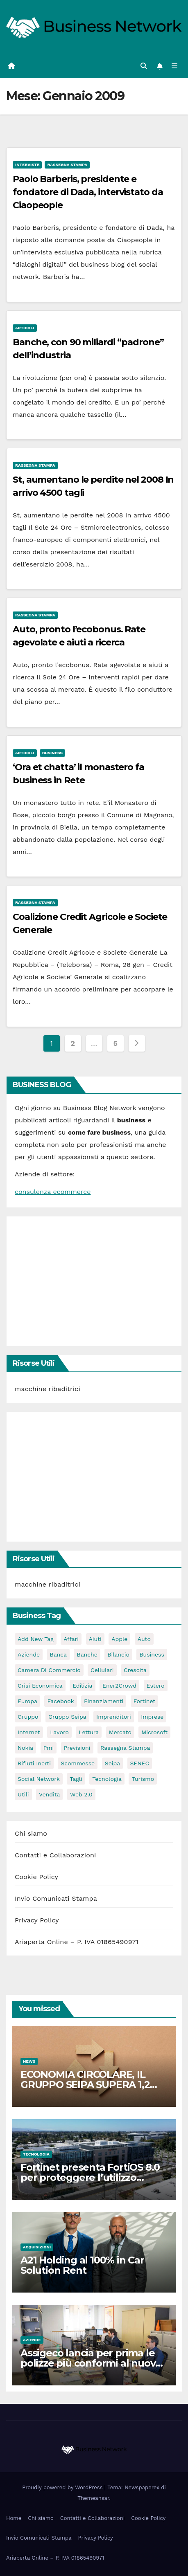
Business (52, 753)
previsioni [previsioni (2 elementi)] (77, 1747)
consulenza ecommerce (53, 1192)
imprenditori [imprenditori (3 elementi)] (113, 1716)
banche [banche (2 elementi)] (87, 1654)
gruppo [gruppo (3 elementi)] (28, 1716)
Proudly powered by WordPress (63, 2487)
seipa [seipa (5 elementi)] (112, 1763)
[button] (143, 66)
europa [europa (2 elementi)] (27, 1701)
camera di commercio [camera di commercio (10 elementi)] (49, 1670)
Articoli (24, 328)
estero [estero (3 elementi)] (156, 1685)
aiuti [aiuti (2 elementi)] (95, 1639)
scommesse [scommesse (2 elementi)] (78, 1763)
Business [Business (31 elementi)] (151, 1654)
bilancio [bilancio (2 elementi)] (118, 1654)
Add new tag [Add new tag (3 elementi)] (36, 1639)
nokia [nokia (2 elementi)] (25, 1747)
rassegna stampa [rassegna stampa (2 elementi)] (125, 1747)
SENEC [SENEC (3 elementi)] (139, 1763)
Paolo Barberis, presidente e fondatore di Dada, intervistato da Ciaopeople (88, 192)
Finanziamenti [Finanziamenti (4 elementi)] (103, 1701)
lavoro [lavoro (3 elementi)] (59, 1732)
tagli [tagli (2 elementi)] (76, 1779)
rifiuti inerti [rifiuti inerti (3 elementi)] (34, 1763)
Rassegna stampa (67, 164)
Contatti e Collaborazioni (55, 1855)
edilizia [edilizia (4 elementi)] (82, 1685)
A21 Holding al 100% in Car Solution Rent (82, 2265)
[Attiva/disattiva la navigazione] (175, 66)
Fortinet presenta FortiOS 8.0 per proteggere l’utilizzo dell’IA (90, 2177)
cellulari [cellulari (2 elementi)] (102, 1670)
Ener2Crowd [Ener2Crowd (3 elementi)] (119, 1685)
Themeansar (93, 2498)
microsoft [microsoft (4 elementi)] (154, 1732)
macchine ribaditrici (47, 1389)
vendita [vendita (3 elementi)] (49, 1794)
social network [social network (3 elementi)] (39, 1779)
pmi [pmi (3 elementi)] (48, 1747)
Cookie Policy (36, 1877)
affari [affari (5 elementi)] (71, 1639)
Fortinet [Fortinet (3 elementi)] (144, 1701)
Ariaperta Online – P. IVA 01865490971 (76, 1942)
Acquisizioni (37, 2247)
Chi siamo (31, 1833)
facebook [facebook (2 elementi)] (60, 1701)
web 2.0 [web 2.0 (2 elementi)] (81, 1794)
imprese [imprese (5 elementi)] (152, 1716)
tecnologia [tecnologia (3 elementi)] (107, 1779)
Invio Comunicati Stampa (56, 1898)
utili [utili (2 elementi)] (23, 1794)
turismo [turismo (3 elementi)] (142, 1779)
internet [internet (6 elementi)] (29, 1732)
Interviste (27, 164)
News (29, 2061)
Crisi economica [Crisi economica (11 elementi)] (40, 1685)
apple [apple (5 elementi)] (119, 1639)
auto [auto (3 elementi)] (144, 1639)
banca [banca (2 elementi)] (58, 1654)
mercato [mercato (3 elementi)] (120, 1732)
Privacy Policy (37, 1920)
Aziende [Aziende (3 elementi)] (29, 1654)
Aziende (32, 2340)
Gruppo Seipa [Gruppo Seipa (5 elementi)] (67, 1716)
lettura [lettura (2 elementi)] (89, 1732)
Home (13, 2518)
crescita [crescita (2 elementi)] (135, 1670)
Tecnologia (36, 2154)
